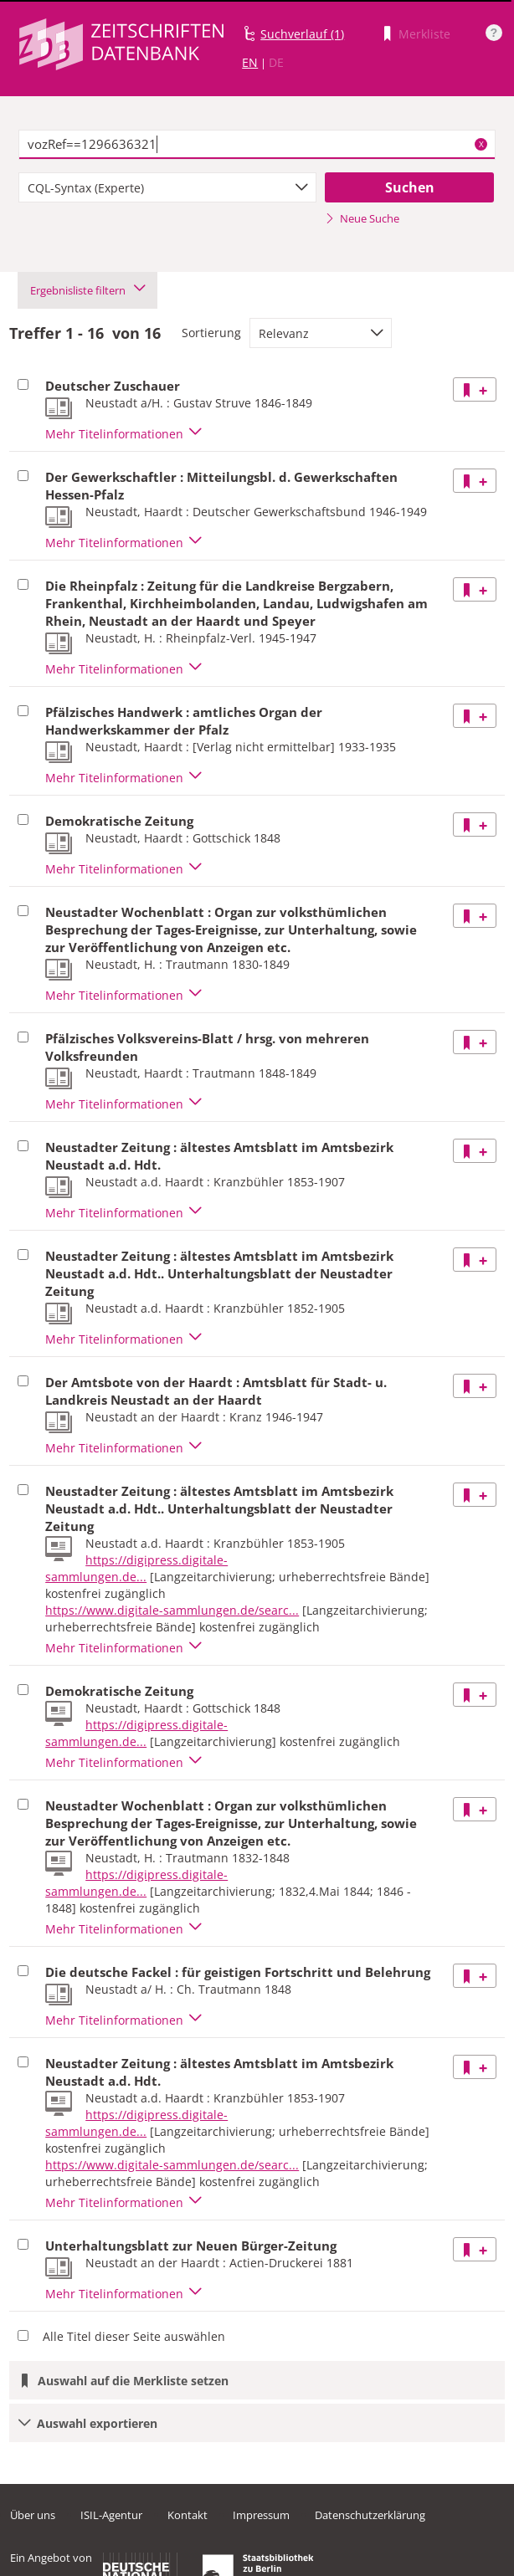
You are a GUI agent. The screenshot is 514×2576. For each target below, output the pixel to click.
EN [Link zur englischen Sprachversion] (250, 62)
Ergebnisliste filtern (87, 290)
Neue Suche (362, 218)
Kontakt (187, 2514)
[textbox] (257, 145)
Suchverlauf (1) (302, 34)
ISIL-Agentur (111, 2514)
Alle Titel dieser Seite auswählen (134, 2336)
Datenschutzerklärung (370, 2514)
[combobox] (167, 187)
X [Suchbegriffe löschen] (481, 144)
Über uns (32, 2514)
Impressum (261, 2514)
